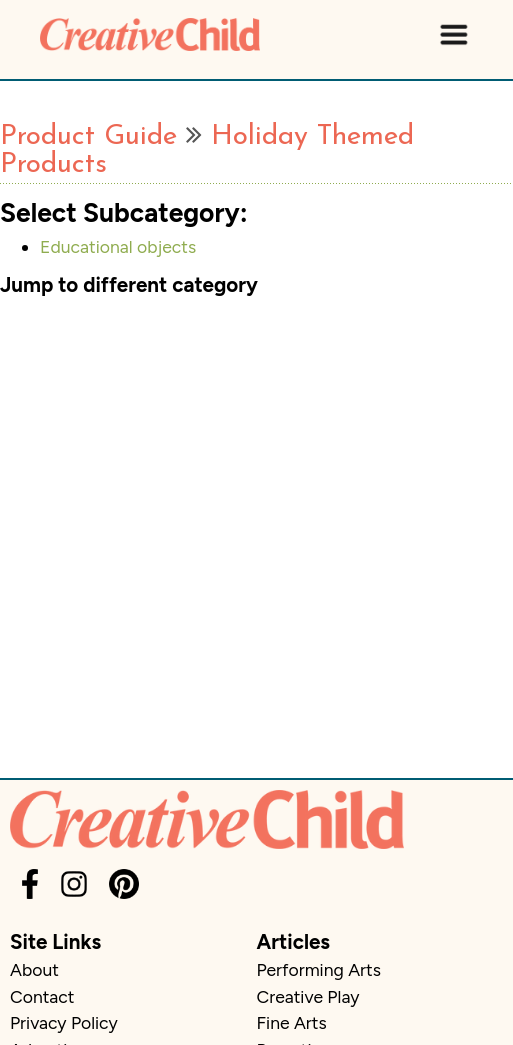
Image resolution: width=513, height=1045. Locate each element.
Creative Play (308, 996)
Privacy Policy (64, 1022)
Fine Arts (292, 1022)
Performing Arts (319, 969)
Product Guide (88, 137)
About (34, 969)
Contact (42, 996)
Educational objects (118, 246)
